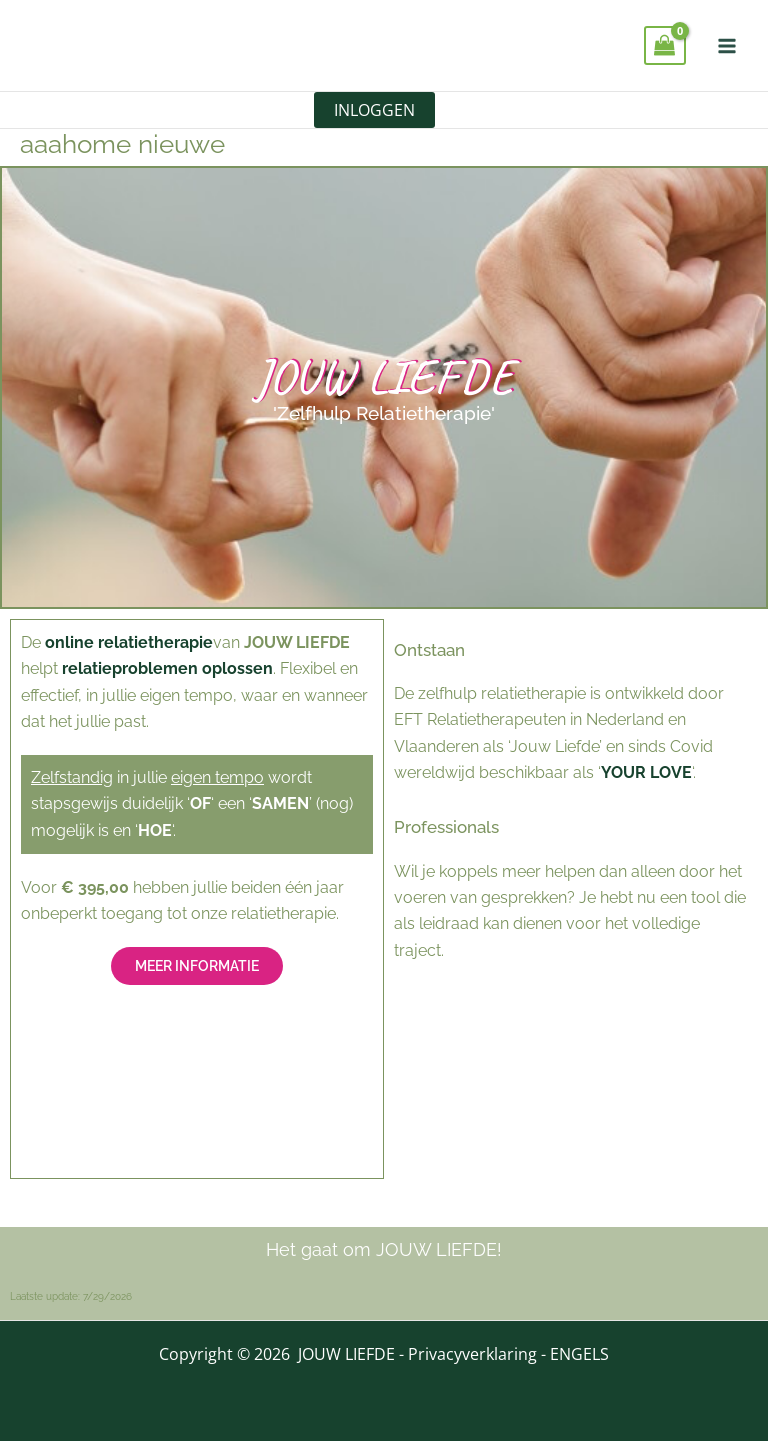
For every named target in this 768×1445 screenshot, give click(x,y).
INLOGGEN (374, 112)
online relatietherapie (129, 645)
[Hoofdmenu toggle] (727, 46)
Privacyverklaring (472, 1358)
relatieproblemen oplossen (167, 672)
